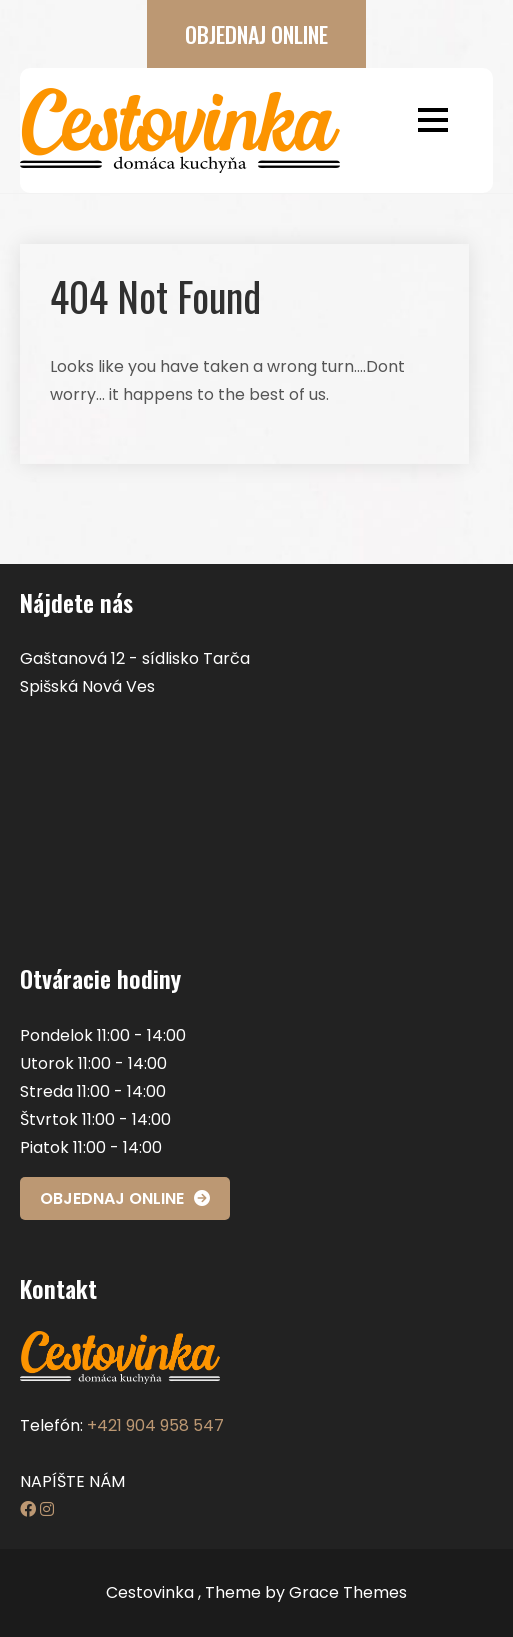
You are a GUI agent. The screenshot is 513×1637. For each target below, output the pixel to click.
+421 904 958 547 (155, 1425)
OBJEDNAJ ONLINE (256, 34)
